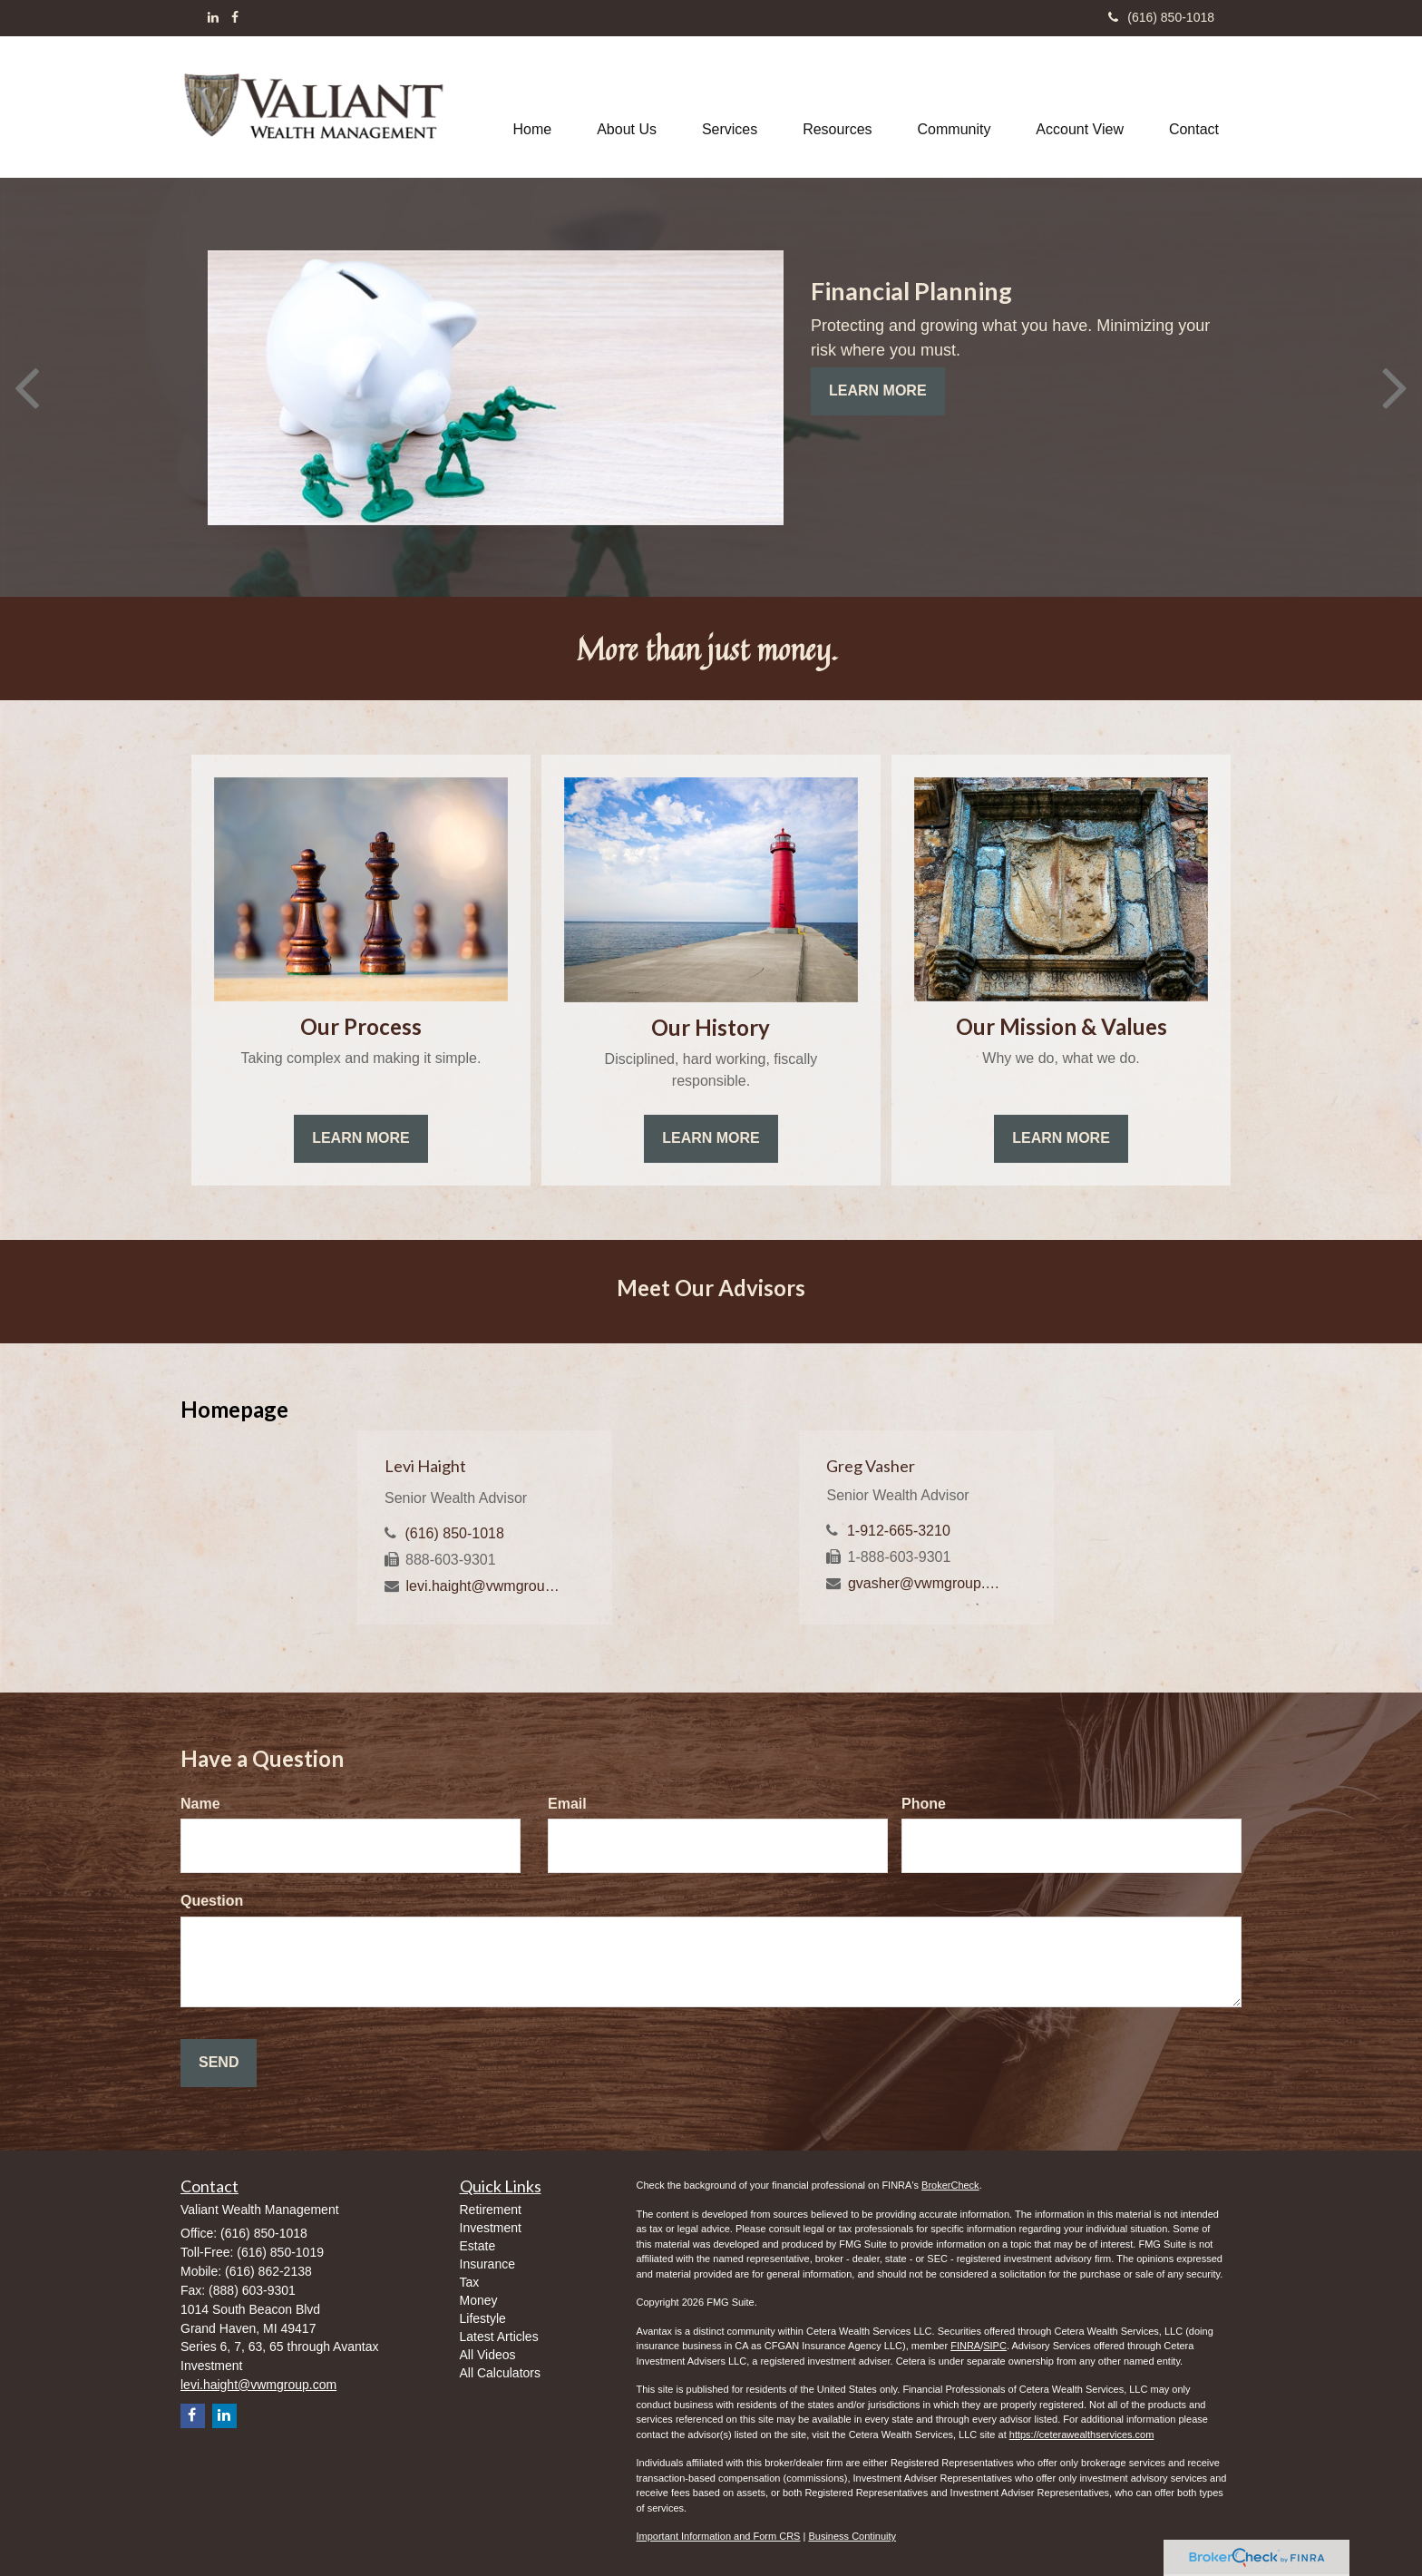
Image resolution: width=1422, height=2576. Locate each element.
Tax (470, 2282)
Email (567, 1803)
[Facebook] (235, 17)
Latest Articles (499, 2336)
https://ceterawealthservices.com (1081, 2434)
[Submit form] (218, 2063)
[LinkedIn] (213, 17)
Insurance (487, 2264)
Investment (490, 2227)
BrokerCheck (950, 2185)
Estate (478, 2246)
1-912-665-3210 (898, 1530)
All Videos (488, 2354)
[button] (626, 107)
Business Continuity (852, 2536)
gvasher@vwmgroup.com (927, 1583)
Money (479, 2300)
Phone (923, 1803)
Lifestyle (483, 2318)
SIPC (995, 2345)
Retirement (490, 2209)
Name (200, 1803)
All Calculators (500, 2373)
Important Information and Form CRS (719, 2536)
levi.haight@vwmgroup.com (484, 1586)
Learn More (878, 390)
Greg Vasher (870, 1466)
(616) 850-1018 (1161, 17)
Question (211, 1900)
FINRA (965, 2345)
